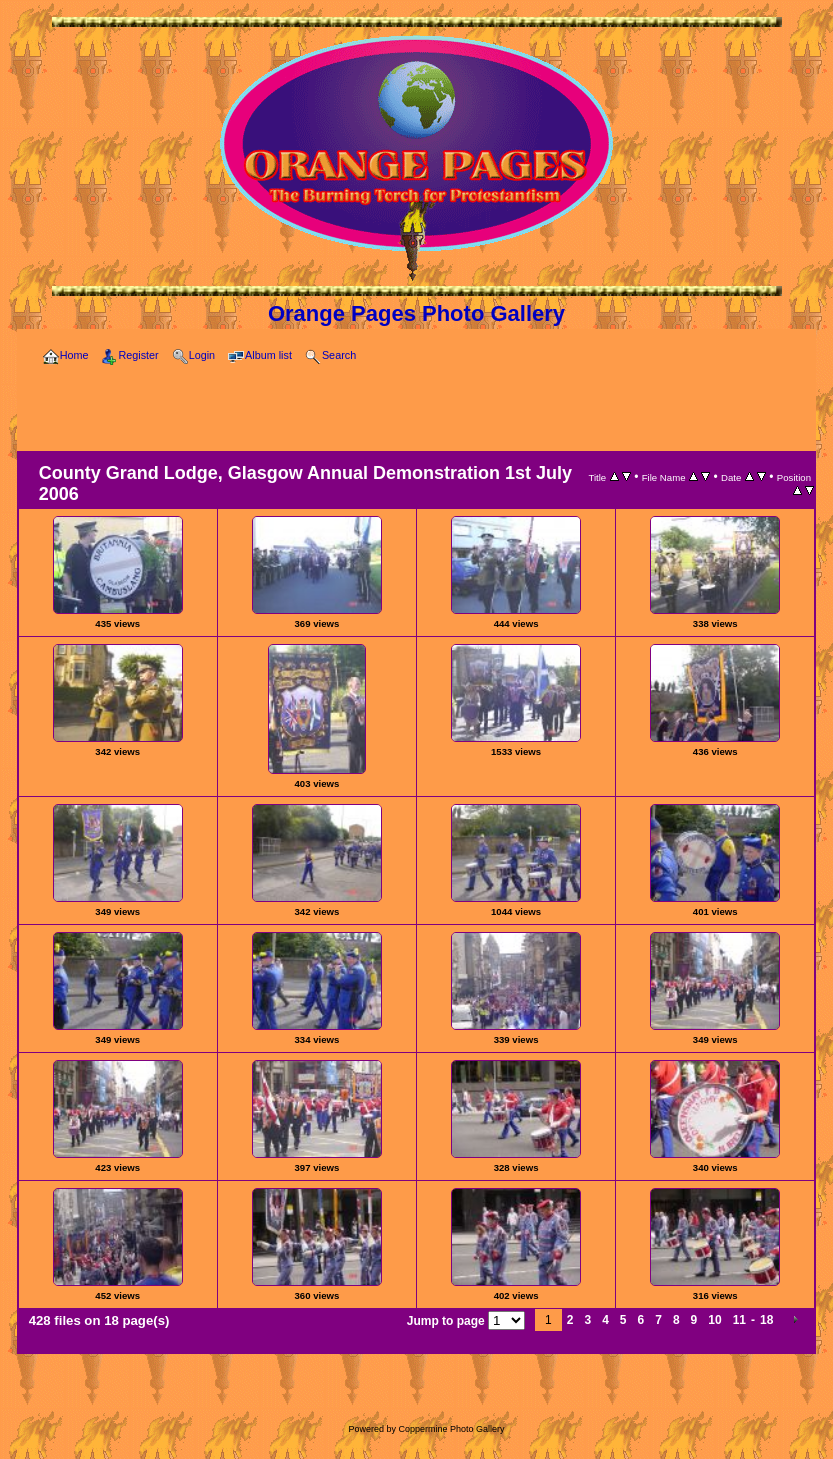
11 (739, 1320)
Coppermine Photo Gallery (451, 1429)
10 (714, 1320)
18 (766, 1320)
